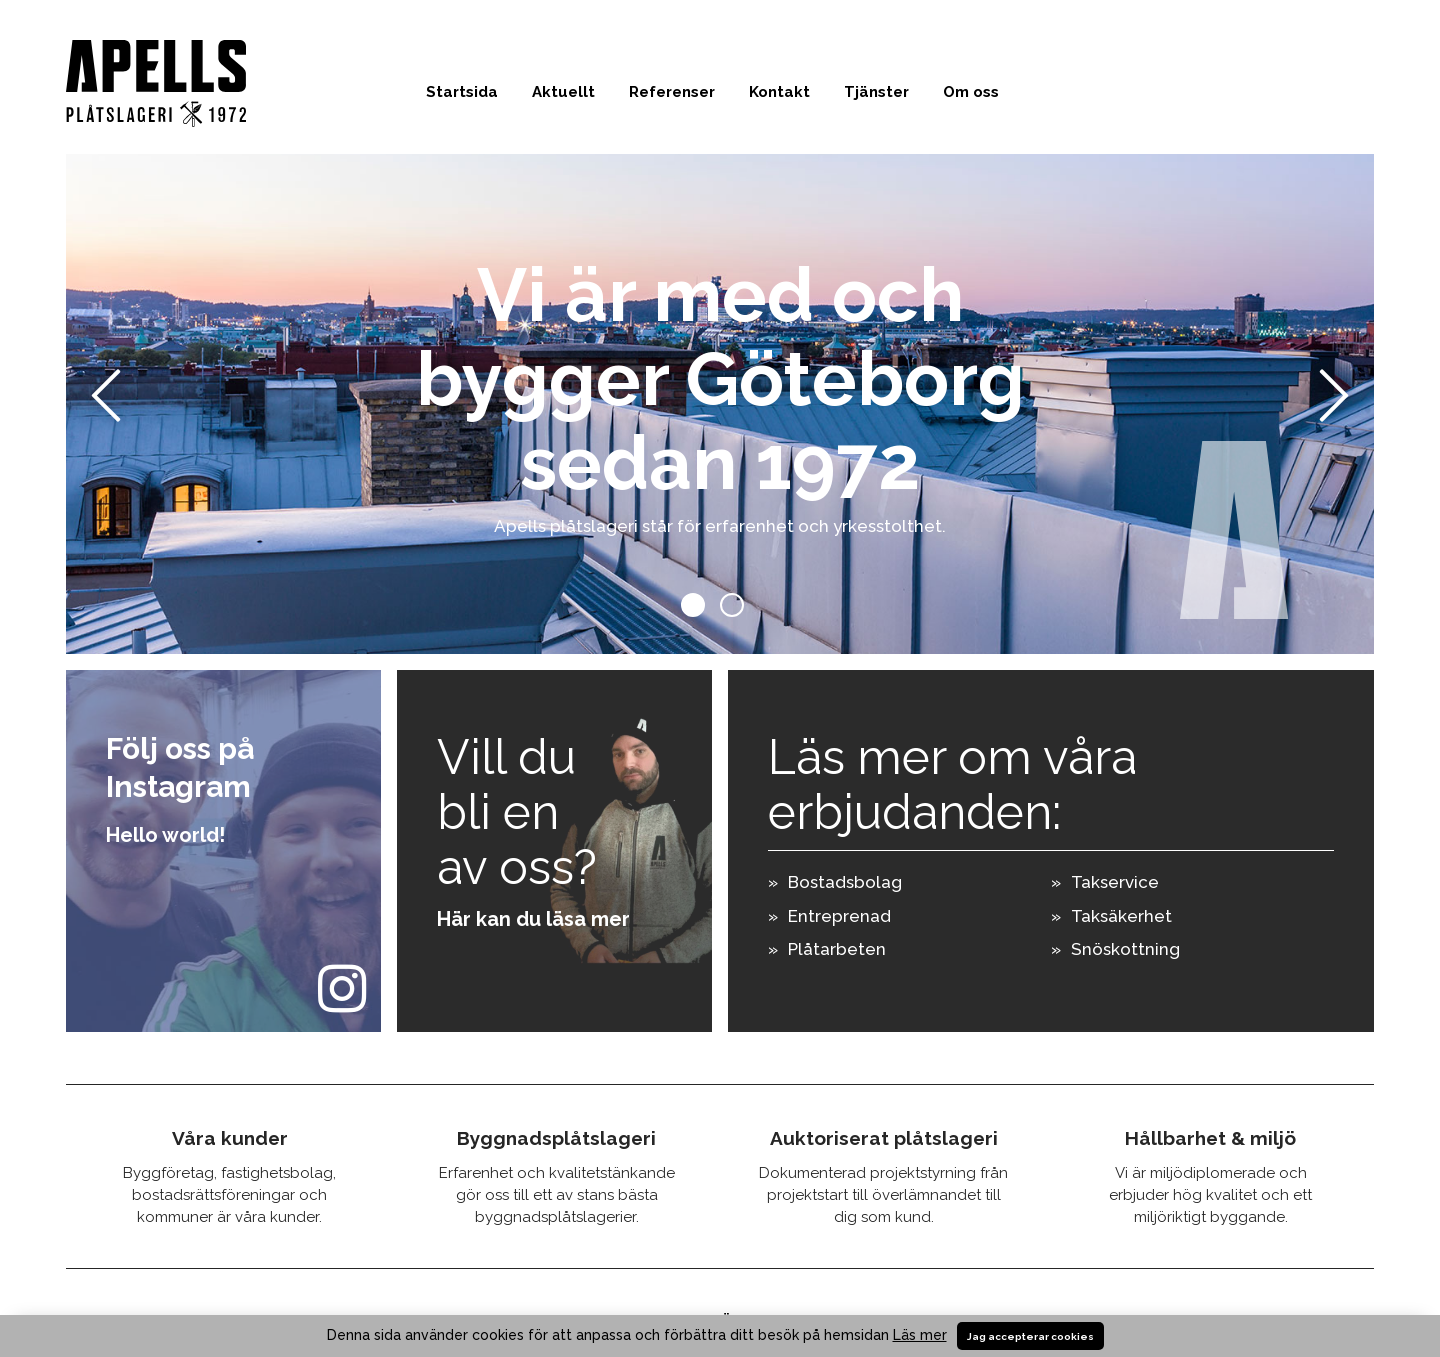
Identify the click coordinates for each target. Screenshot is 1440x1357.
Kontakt (779, 92)
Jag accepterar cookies (1030, 1336)
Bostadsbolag (845, 882)
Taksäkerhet (1121, 916)
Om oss (971, 92)
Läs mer (920, 1335)
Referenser (672, 92)
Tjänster (876, 92)
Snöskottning (1125, 949)
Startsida (462, 92)
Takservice (1115, 882)
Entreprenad (839, 916)
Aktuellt (563, 92)
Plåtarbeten (837, 949)
